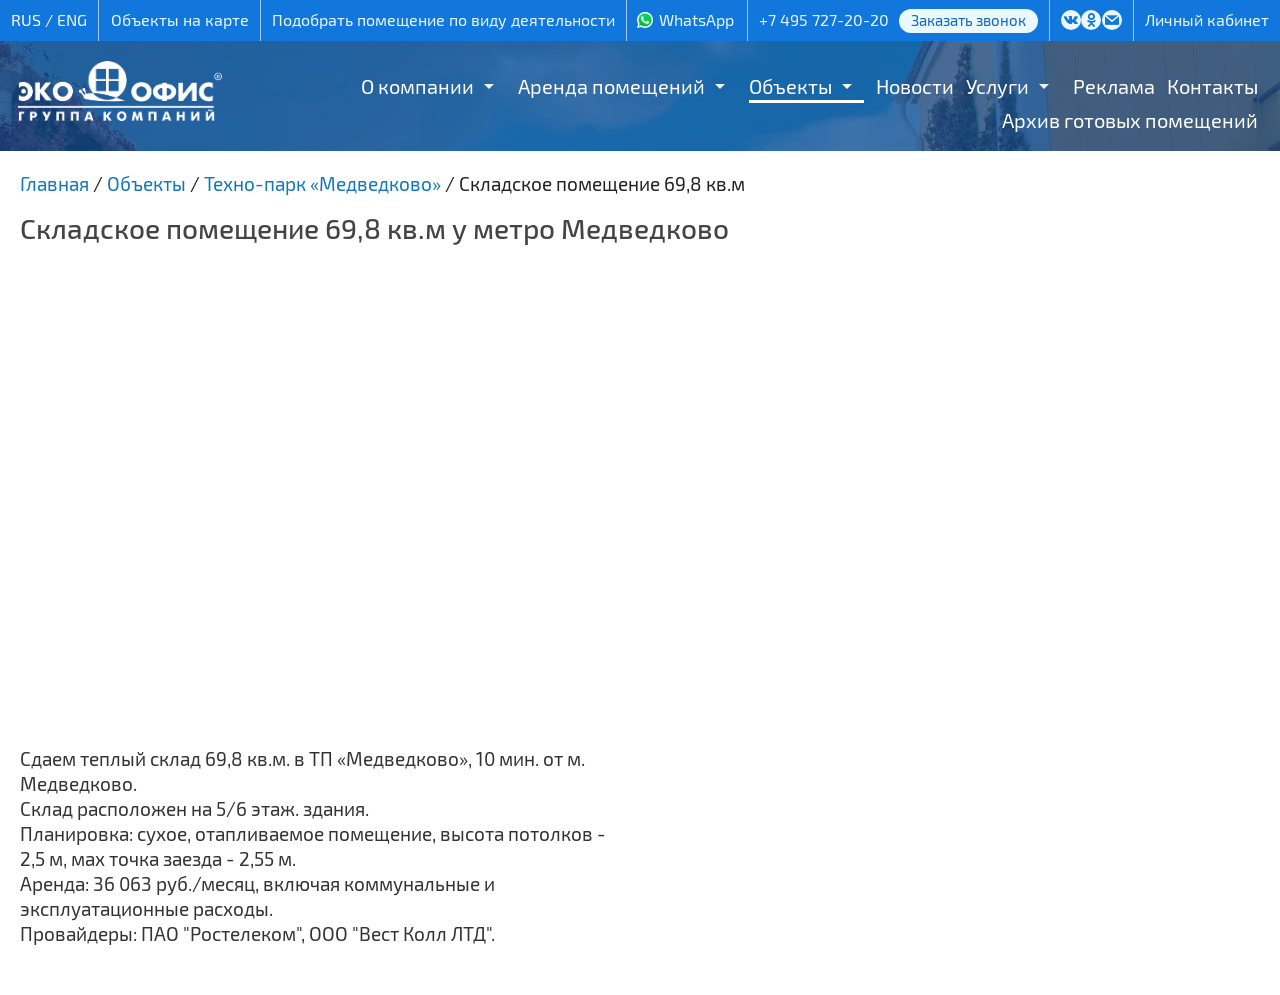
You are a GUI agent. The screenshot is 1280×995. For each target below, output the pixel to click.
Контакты (1212, 86)
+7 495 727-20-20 (824, 19)
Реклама (1114, 86)
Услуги (997, 86)
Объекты (790, 86)
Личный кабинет (1207, 19)
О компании (417, 86)
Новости (915, 86)
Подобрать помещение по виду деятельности (443, 19)
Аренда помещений (611, 86)
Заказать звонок (968, 20)
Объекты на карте (180, 19)
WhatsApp (696, 19)
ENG (72, 19)
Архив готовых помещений (1130, 120)
